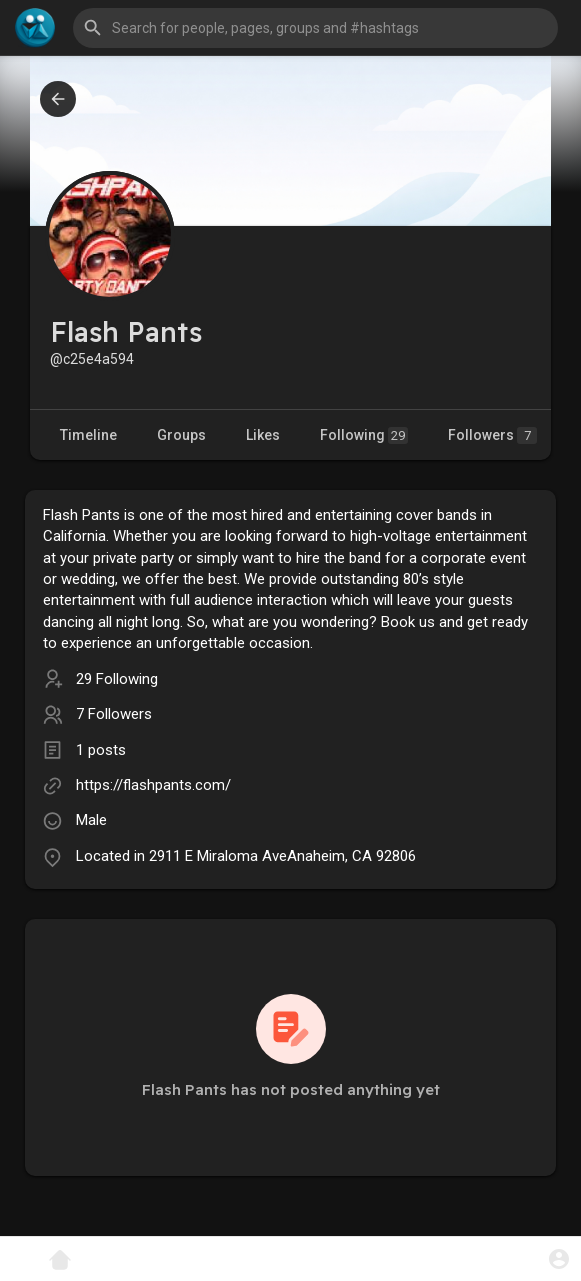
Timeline (88, 435)
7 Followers (114, 714)
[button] (315, 28)
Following (364, 435)
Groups (181, 435)
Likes (263, 435)
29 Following (117, 679)
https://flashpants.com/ (153, 785)
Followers (492, 435)
